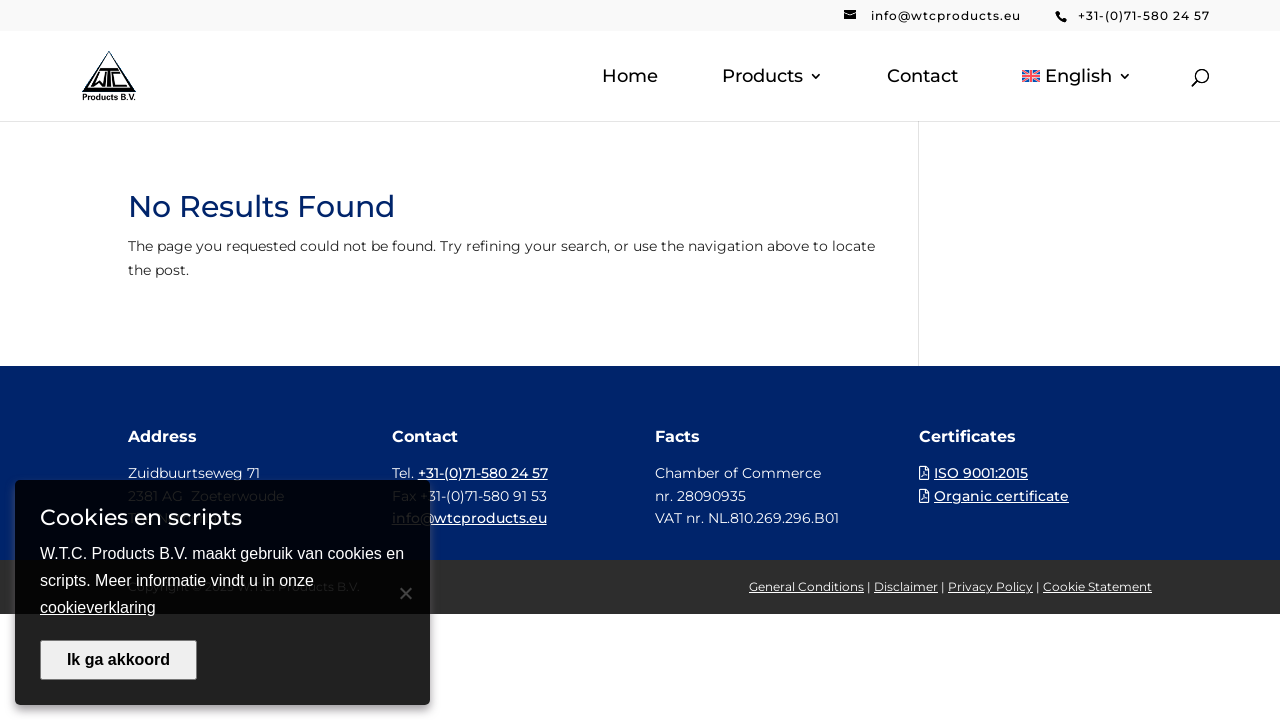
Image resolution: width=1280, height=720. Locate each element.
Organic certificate (1001, 496)
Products (762, 78)
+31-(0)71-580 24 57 (1144, 15)
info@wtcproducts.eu (946, 15)
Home (630, 78)
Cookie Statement (1097, 586)
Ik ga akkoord (118, 659)
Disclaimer (906, 586)
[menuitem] (1077, 95)
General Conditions (806, 586)
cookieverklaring (98, 607)
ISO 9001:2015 (981, 473)
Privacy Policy (990, 586)
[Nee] (405, 593)
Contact (922, 78)
